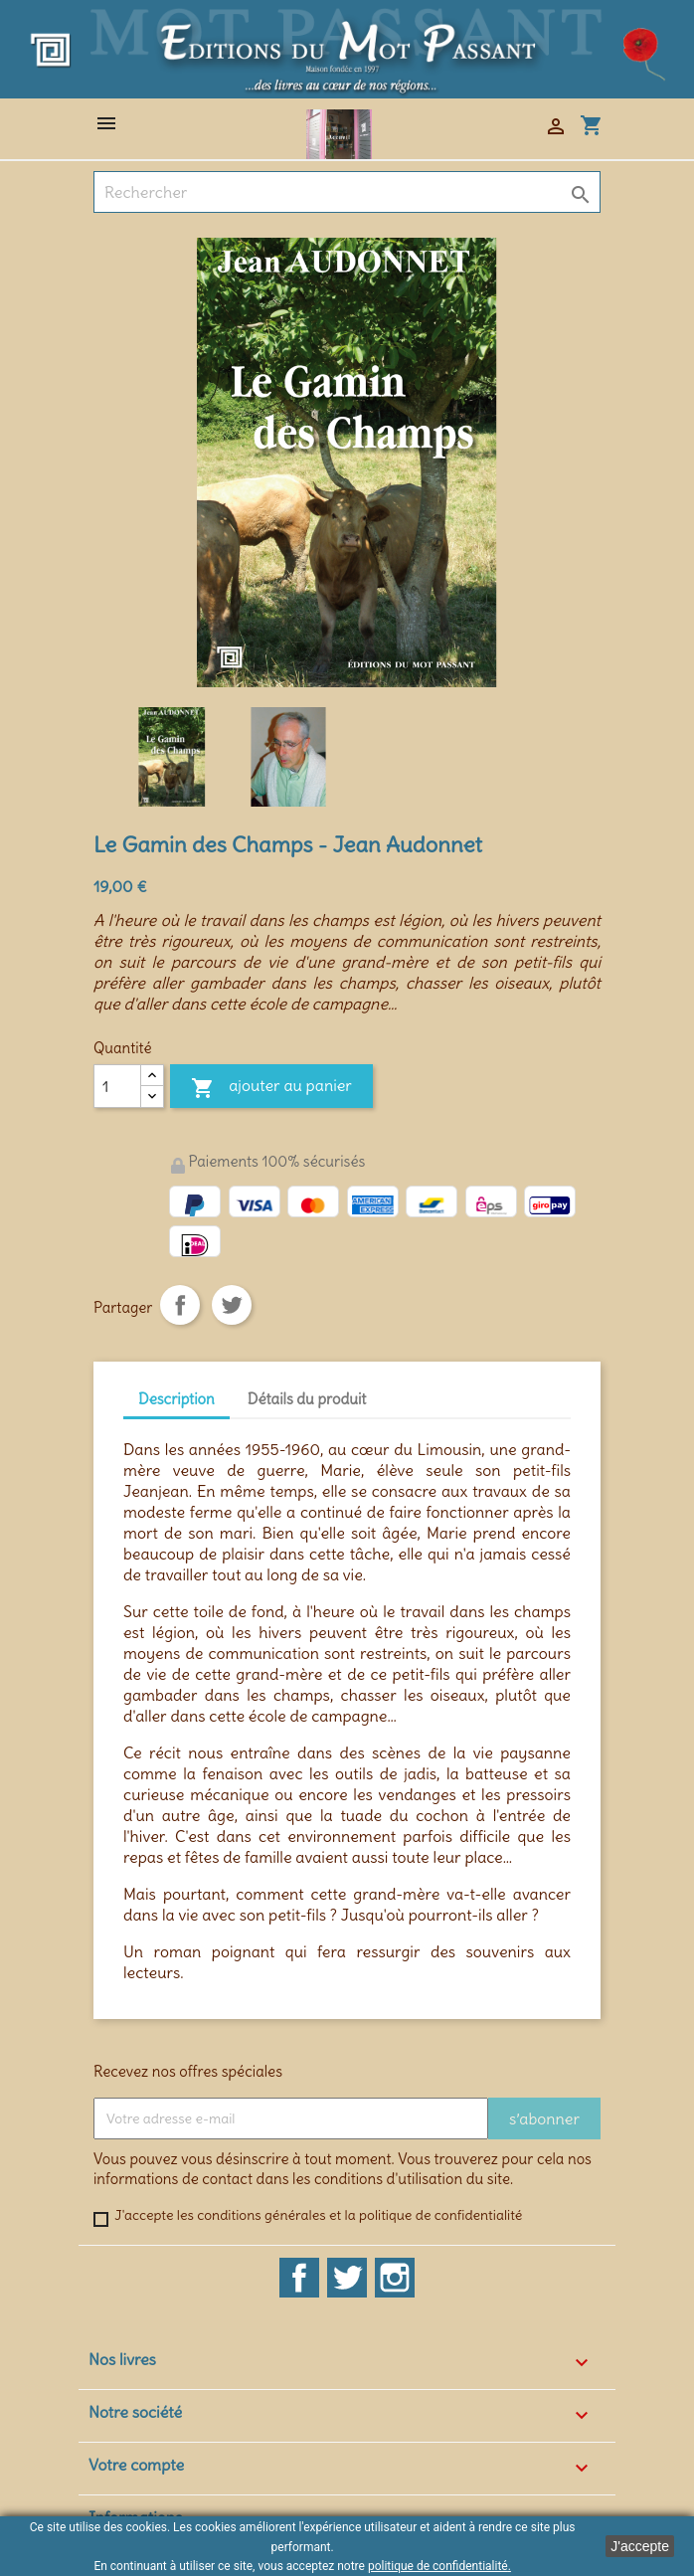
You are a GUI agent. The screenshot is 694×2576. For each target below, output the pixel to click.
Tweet (232, 1305)
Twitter (347, 2278)
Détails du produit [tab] (307, 1398)
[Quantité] (117, 1086)
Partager (180, 1305)
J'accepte (639, 2546)
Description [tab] (176, 1398)
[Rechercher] (347, 192)
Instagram (395, 2278)
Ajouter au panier (271, 1088)
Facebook (299, 2278)
